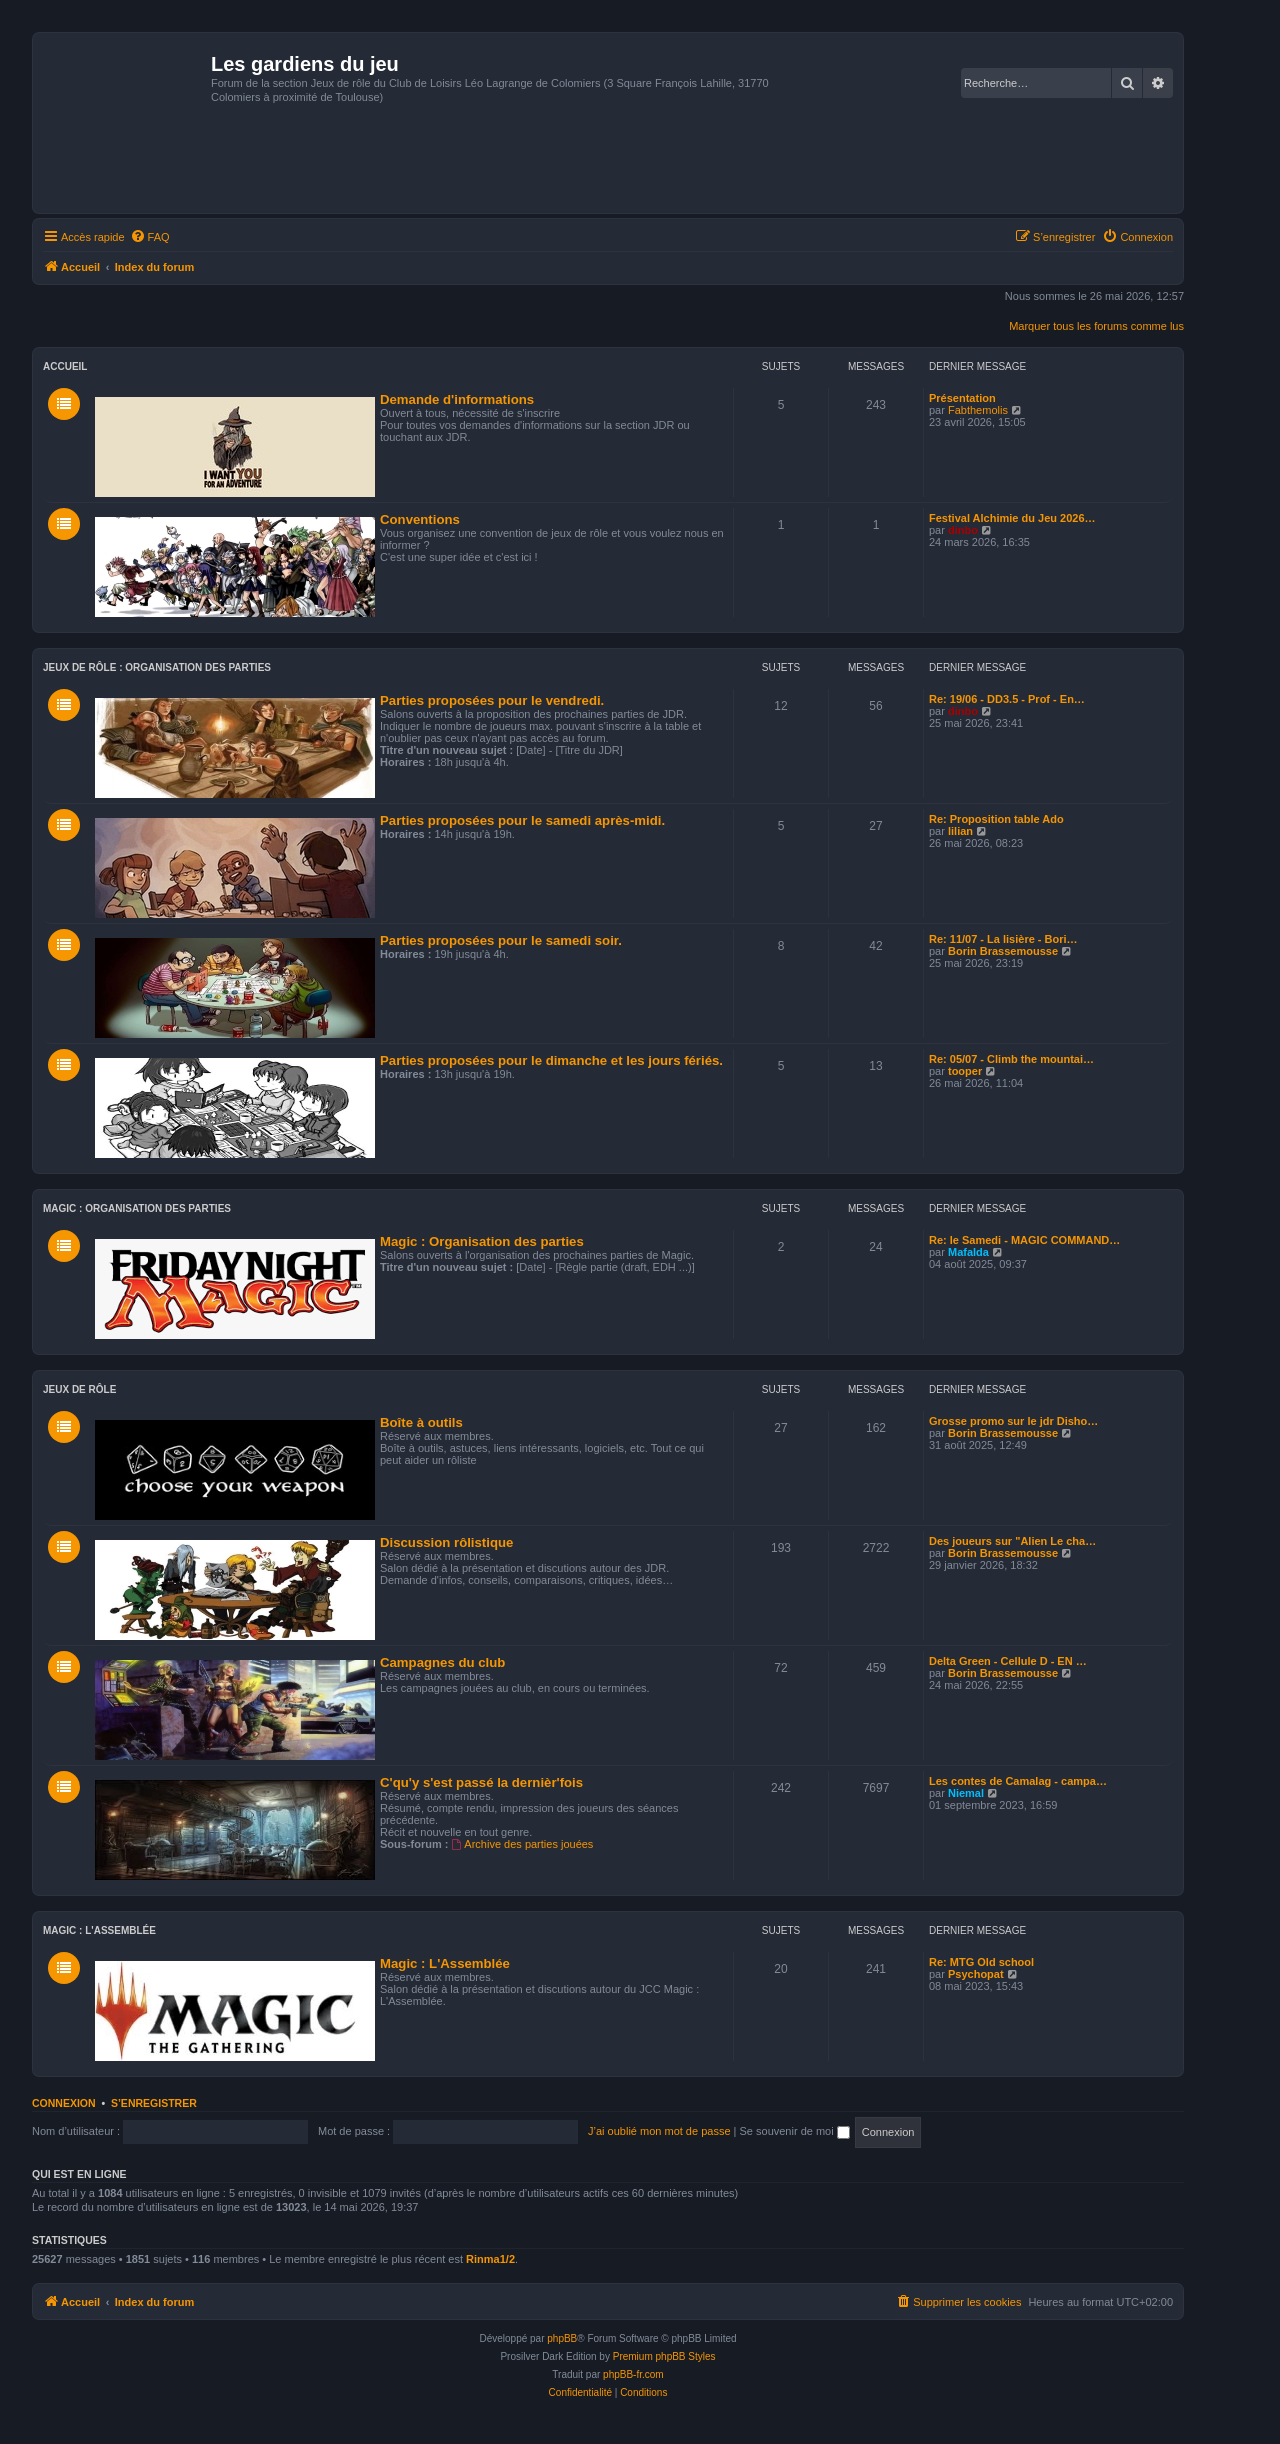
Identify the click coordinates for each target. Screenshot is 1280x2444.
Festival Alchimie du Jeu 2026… (1012, 518)
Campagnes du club (442, 1662)
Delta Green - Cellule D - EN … (1008, 1661)
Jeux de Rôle (79, 1389)
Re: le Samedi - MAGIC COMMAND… (1024, 1240)
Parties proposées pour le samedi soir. (501, 940)
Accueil (65, 366)
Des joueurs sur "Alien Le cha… (1012, 1541)
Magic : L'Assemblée (99, 1930)
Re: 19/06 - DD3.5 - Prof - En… (1007, 699)
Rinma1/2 (490, 2259)
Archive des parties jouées (523, 1844)
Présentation (962, 398)
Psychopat (976, 1974)
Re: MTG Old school (981, 1962)
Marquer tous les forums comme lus (1096, 326)
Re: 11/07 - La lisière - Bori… (1003, 939)
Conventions (420, 519)
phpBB (562, 2338)
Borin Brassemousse (1003, 951)
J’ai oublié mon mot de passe (659, 2131)
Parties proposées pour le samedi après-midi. (522, 820)
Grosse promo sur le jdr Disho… (1013, 1421)
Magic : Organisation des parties (137, 1208)
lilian (960, 831)
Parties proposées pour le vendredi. (492, 700)
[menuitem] (150, 237)
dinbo (963, 530)
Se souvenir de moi (795, 2131)
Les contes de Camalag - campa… (1018, 1781)
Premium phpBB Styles (664, 2356)
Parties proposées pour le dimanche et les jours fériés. (551, 1060)
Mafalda (968, 1252)
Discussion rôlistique (446, 1542)
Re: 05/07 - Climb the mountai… (1011, 1059)
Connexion (64, 2103)
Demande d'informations (457, 399)
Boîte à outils (421, 1422)
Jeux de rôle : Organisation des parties (157, 667)
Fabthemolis (978, 410)
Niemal (966, 1793)
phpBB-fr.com (633, 2374)
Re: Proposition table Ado (996, 819)
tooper (965, 1071)
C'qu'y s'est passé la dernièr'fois (481, 1782)
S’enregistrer (154, 2103)
